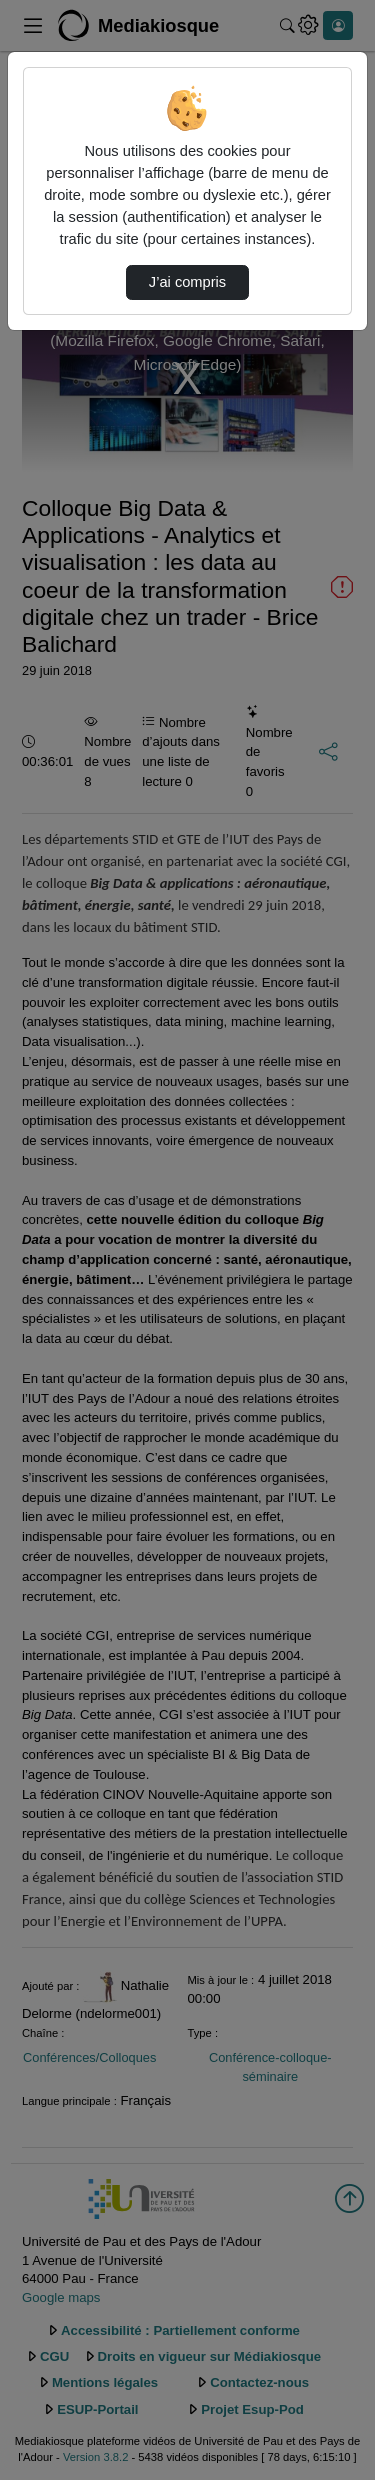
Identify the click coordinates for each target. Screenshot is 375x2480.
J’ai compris (187, 282)
